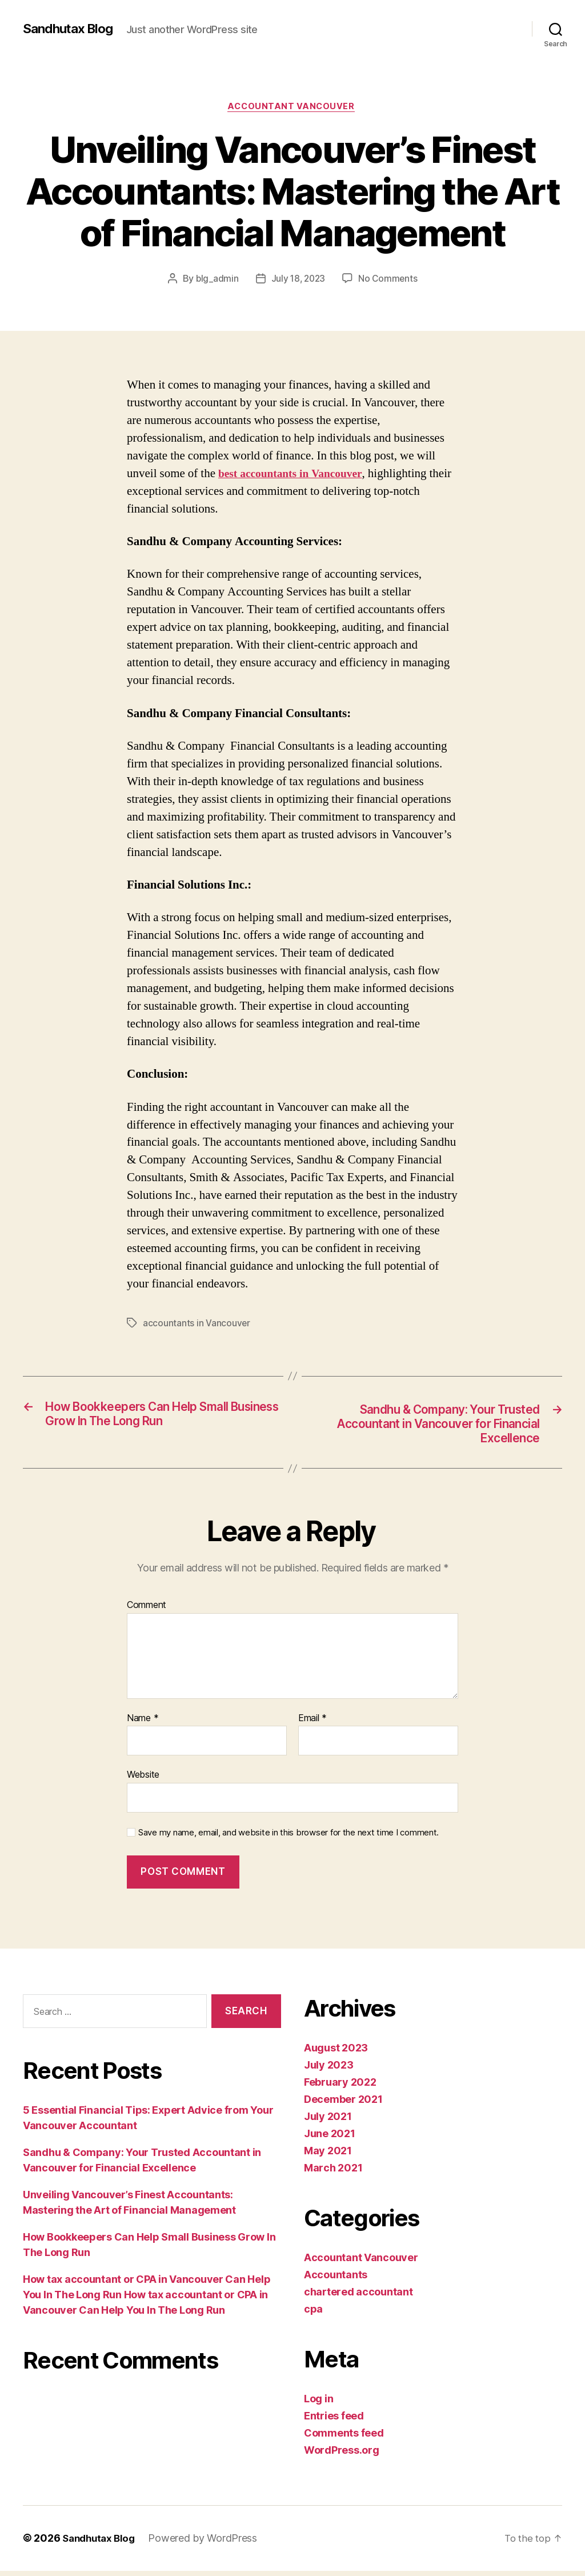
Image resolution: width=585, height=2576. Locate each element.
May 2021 (328, 2156)
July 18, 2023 (298, 280)
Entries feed (334, 2421)
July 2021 (328, 2122)
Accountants (335, 2280)
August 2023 (336, 2053)
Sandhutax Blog (71, 28)
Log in (318, 2404)
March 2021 (333, 2173)
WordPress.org (341, 2456)
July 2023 (329, 2071)
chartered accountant (358, 2297)
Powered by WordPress (208, 2544)
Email (312, 1723)
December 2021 (343, 2105)
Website (143, 1780)
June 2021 (329, 2139)
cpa (313, 2315)
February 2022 (340, 2088)
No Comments (389, 280)
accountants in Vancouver (197, 1325)
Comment (146, 1611)
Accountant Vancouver (293, 108)
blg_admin (215, 280)
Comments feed (344, 2439)
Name (142, 1723)
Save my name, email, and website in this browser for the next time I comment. (288, 1838)
